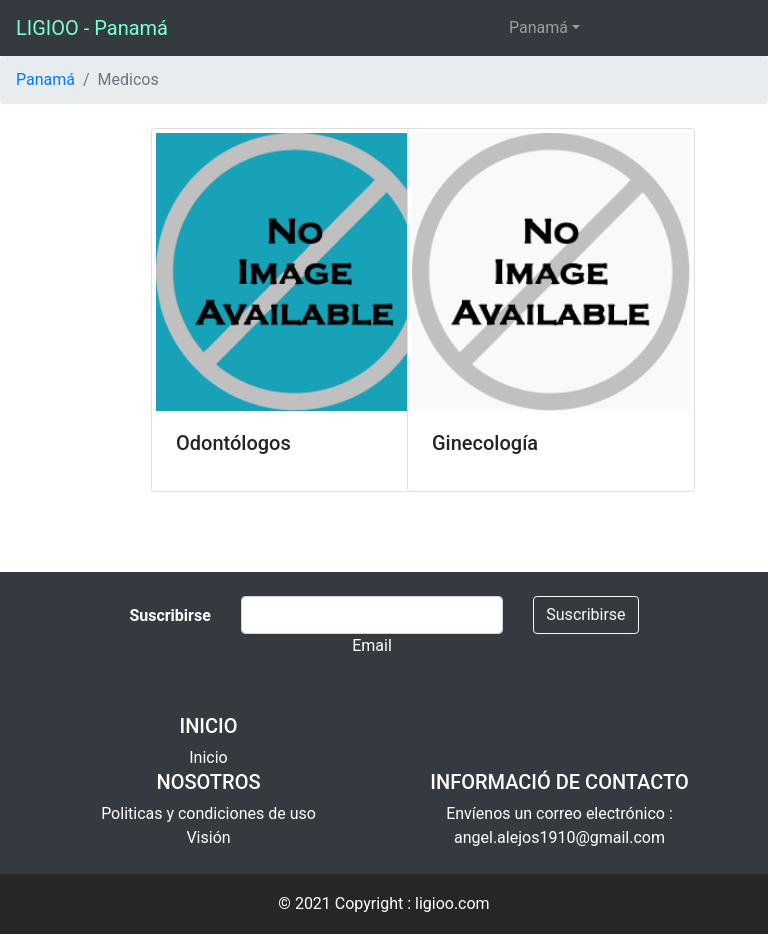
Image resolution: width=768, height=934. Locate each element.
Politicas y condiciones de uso (208, 813)
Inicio (208, 757)
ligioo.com (452, 903)
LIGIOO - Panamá (92, 28)
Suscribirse (585, 614)
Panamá (538, 27)
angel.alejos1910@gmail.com (559, 837)
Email (372, 645)
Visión (208, 837)
